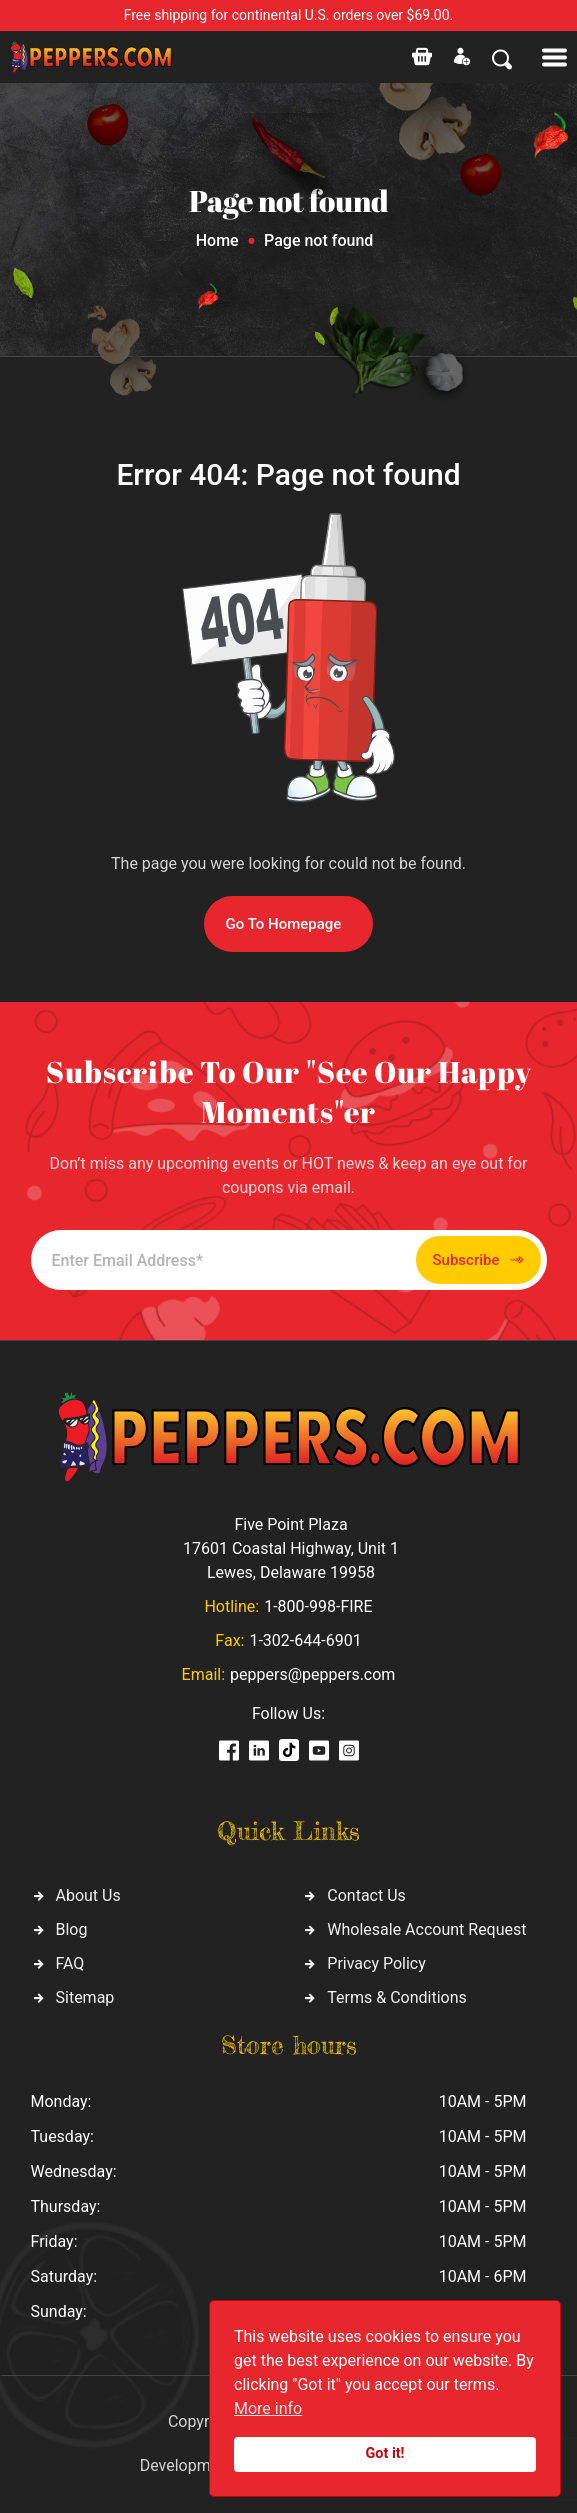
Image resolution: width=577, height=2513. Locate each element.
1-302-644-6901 (305, 1640)
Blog (72, 1929)
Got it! (385, 2453)
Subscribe (478, 1260)
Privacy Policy (376, 1963)
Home (217, 240)
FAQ (70, 1963)
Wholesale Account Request (426, 1929)
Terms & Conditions (397, 1997)
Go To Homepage (284, 924)
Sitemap (85, 1997)
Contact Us (366, 1895)
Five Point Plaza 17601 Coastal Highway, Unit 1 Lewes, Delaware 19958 (291, 1548)
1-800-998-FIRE (318, 1606)
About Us (88, 1895)
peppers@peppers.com (312, 1674)
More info (268, 2408)
